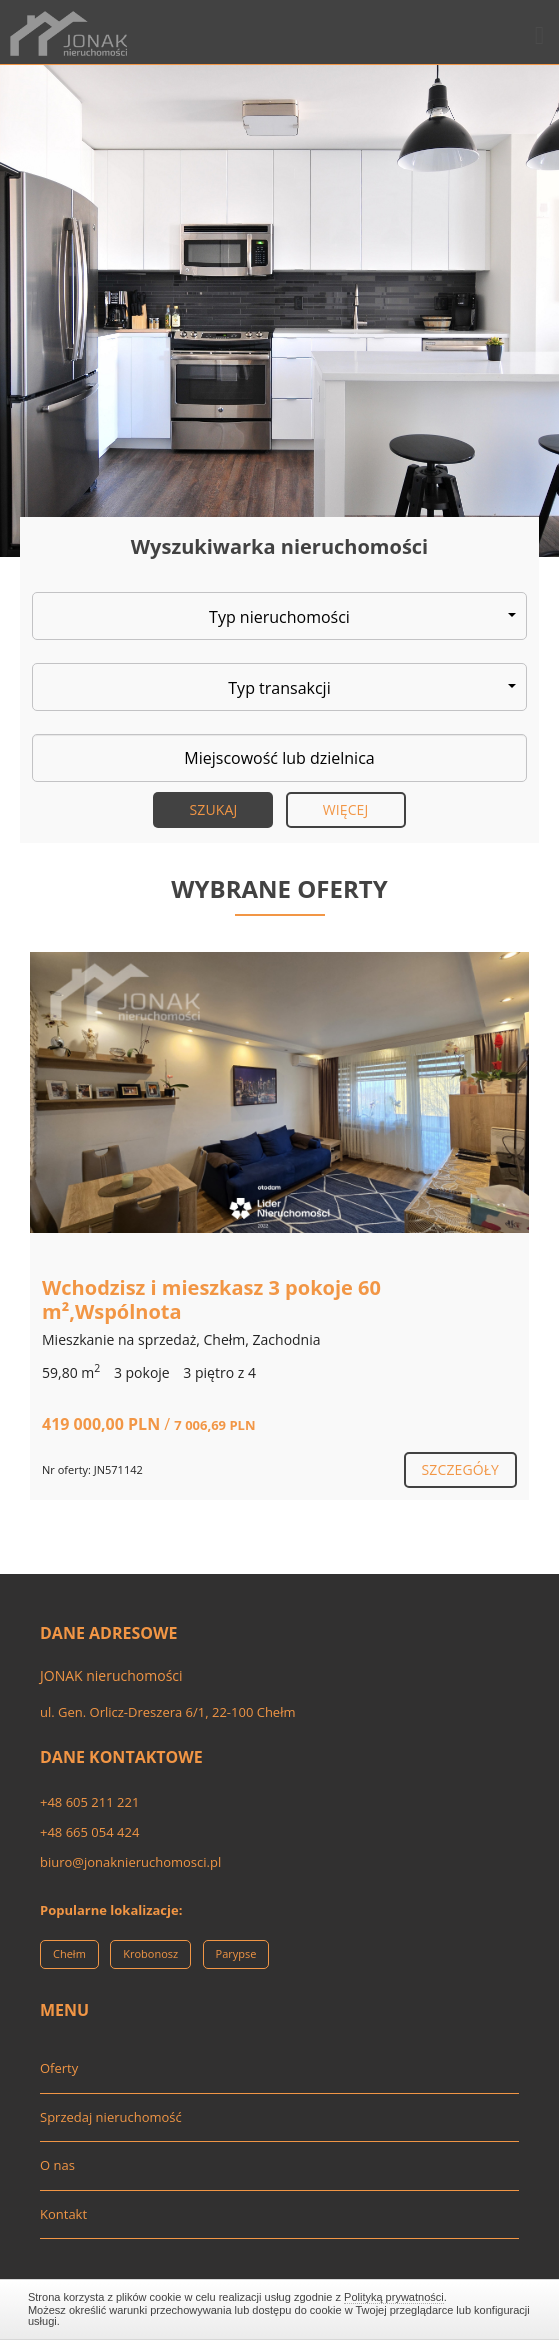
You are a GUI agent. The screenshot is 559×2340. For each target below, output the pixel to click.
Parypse (236, 1953)
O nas (57, 2165)
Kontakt (63, 2214)
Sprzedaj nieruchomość (111, 2117)
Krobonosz (150, 1953)
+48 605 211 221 (89, 1802)
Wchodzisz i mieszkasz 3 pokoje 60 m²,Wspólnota (211, 1299)
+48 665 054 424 (89, 1832)
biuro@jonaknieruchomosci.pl (130, 1862)
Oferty (59, 2068)
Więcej (346, 809)
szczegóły (460, 1469)
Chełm (69, 1953)
